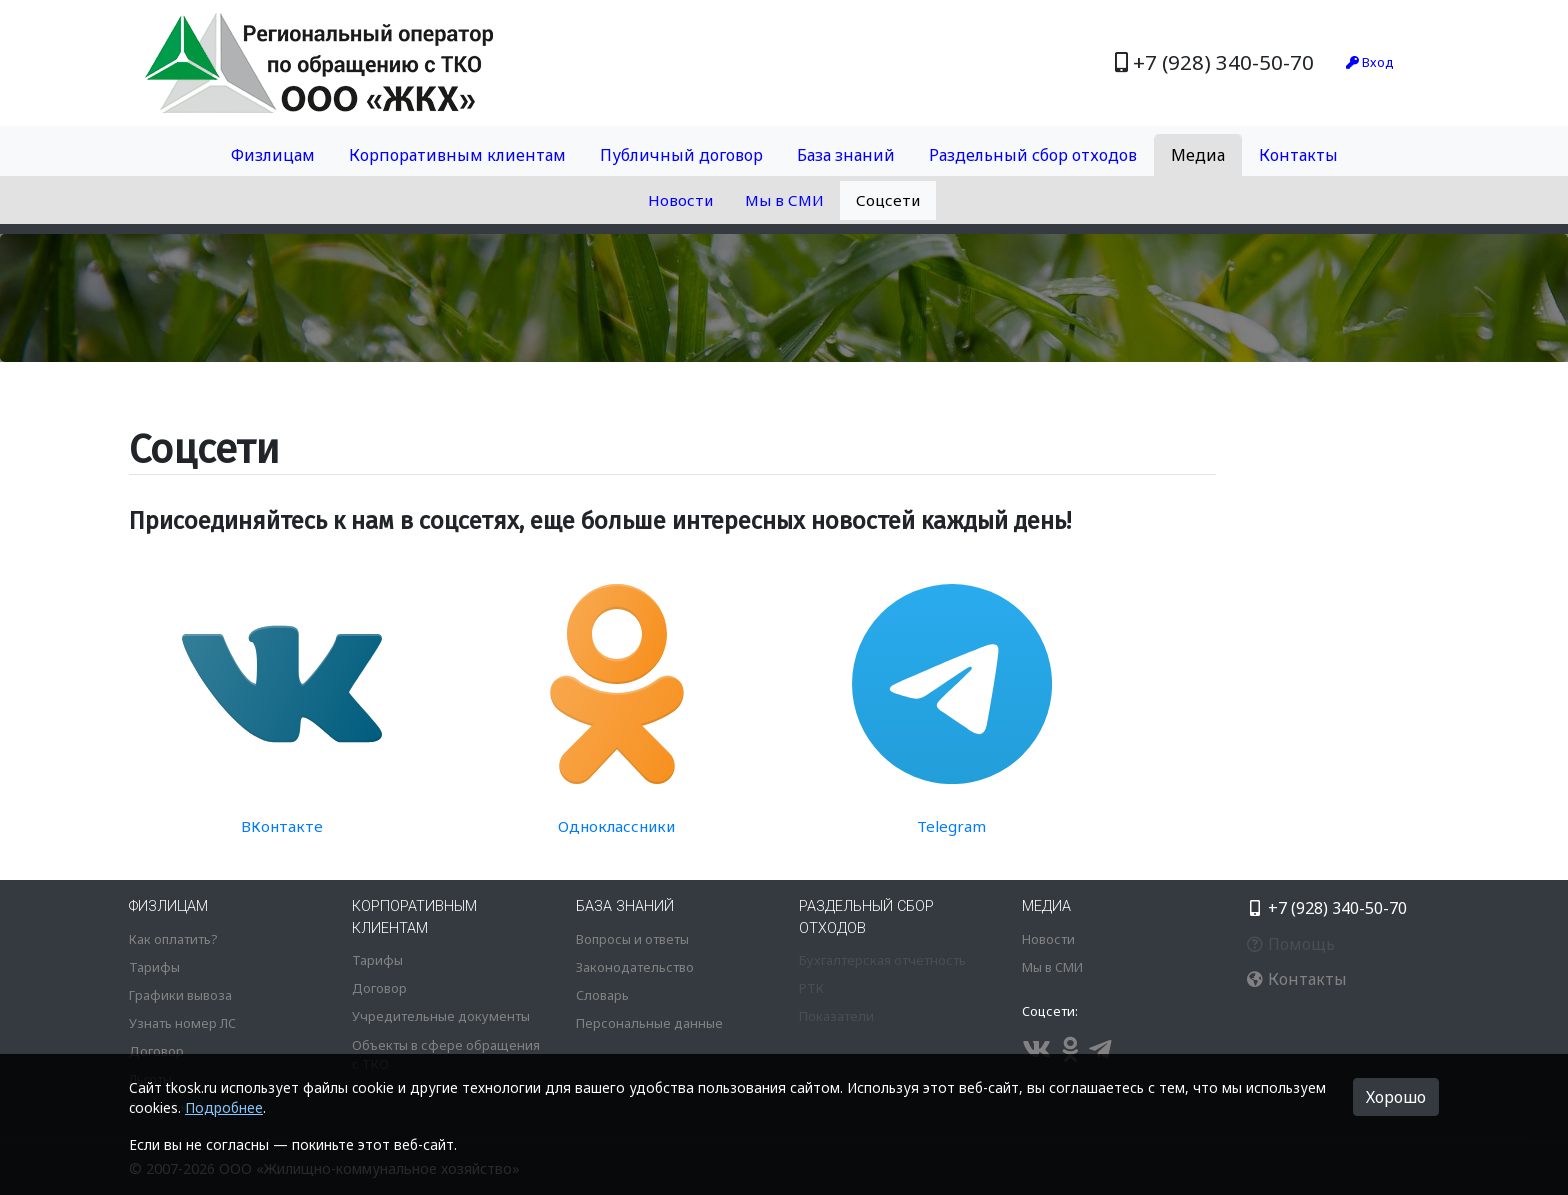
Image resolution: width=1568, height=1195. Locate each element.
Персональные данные (649, 1023)
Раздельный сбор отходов (1033, 155)
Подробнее (224, 1107)
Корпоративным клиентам (457, 155)
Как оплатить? (173, 939)
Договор (156, 1051)
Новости (680, 200)
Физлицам (273, 155)
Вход (1370, 62)
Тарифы (154, 967)
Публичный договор (681, 155)
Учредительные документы (441, 1016)
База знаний (846, 155)
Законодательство (635, 967)
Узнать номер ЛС (182, 1023)
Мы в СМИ (784, 200)
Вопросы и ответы (632, 939)
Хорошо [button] (1396, 1097)
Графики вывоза (180, 995)
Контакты (1298, 155)
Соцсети (888, 200)
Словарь (602, 995)
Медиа (1198, 155)
